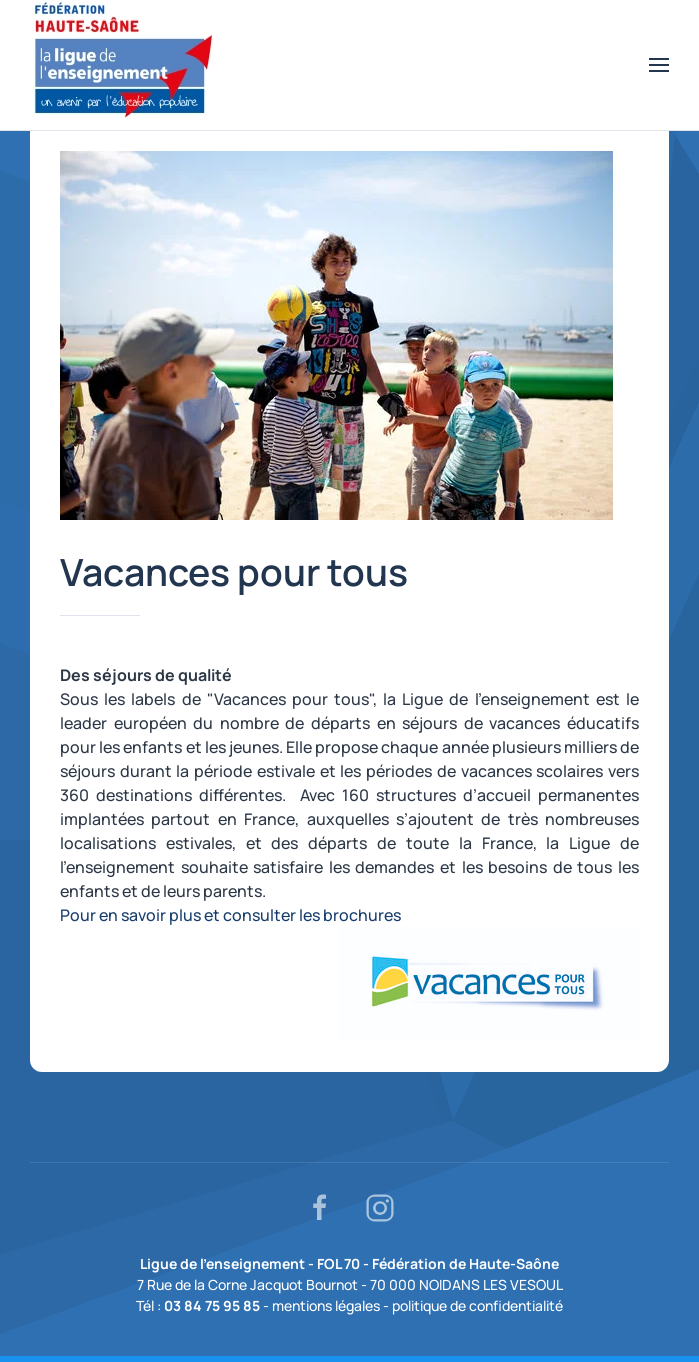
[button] (659, 65)
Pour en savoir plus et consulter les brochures (230, 915)
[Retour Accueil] (124, 65)
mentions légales (326, 1305)
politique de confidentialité (477, 1305)
